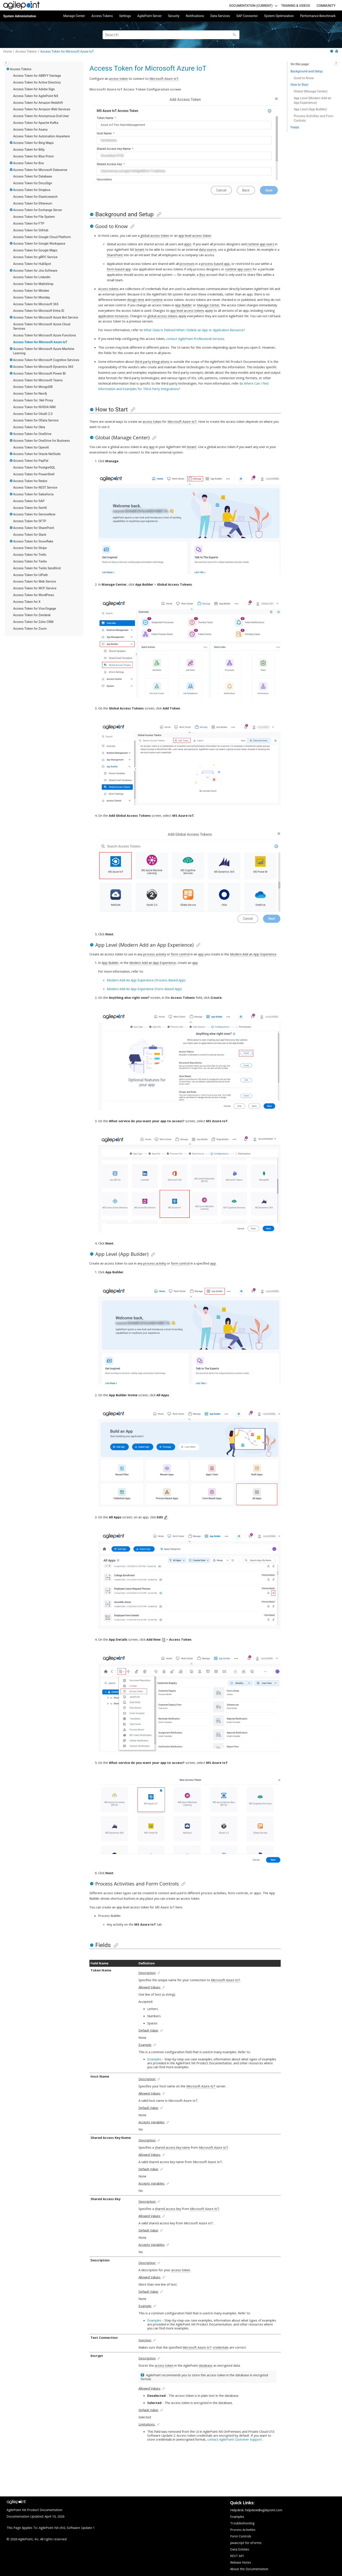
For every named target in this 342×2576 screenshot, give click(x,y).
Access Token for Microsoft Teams (38, 380)
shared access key (168, 2208)
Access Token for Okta (29, 427)
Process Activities (242, 2529)
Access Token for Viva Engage (34, 608)
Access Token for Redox (30, 481)
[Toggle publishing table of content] (6, 62)
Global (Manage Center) (311, 91)
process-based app (215, 263)
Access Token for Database (32, 176)
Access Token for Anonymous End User (41, 116)
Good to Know (304, 78)
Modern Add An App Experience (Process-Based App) (146, 980)
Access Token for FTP (28, 223)
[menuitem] (74, 16)
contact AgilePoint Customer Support (234, 2439)
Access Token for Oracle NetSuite (37, 454)
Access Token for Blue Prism (33, 156)
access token (118, 78)
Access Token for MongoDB (33, 387)
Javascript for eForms (246, 2542)
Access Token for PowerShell (33, 474)
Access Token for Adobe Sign (34, 89)
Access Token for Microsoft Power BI (39, 373)
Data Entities (239, 2549)
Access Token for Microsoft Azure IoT (67, 51)
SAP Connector (247, 16)
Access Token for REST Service (35, 487)
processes (187, 263)
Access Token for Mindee (31, 291)
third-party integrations (152, 361)
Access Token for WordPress (33, 595)
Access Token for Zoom (30, 629)
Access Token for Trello (29, 555)
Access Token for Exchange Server (37, 210)
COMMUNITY (325, 6)
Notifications (195, 16)
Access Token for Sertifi (30, 508)
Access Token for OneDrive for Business (41, 441)
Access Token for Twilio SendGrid (37, 568)
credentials (221, 2347)
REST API (237, 2556)
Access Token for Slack (29, 535)
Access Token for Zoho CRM (33, 622)
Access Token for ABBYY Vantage (37, 76)
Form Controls (240, 2536)
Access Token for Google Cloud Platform (42, 237)
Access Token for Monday (31, 297)
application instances (113, 316)
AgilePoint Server (149, 16)
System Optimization (279, 16)
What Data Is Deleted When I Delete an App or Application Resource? (194, 330)
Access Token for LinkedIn (31, 277)
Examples (154, 2059)
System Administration (19, 16)
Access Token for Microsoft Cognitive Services (46, 360)
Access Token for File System (34, 217)
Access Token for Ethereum (32, 203)
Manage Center (74, 16)
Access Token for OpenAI (31, 447)
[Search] (235, 34)
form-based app (119, 269)
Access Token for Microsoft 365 (35, 304)
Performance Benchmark (317, 16)
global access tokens (162, 316)
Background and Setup (307, 71)
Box (202, 274)
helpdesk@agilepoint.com (263, 2510)
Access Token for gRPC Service (35, 257)
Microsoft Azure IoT (164, 78)
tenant (139, 249)
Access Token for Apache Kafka (35, 123)
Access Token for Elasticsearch (35, 197)
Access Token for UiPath (30, 575)
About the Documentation (249, 2569)
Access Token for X (27, 602)
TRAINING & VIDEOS (295, 6)
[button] (8, 69)
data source (207, 249)
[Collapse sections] (332, 51)
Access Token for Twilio (30, 561)
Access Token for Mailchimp (33, 284)
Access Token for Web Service (34, 581)
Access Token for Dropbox (31, 190)
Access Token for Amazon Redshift (38, 103)
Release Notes (240, 2562)
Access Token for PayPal (30, 461)
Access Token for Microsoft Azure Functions (44, 335)
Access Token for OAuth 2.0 (33, 414)
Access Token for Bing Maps (33, 143)
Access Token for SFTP (29, 521)
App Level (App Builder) (310, 109)
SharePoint (115, 255)
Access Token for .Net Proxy (33, 400)
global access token (154, 235)
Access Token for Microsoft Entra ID (38, 311)
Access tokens (108, 288)
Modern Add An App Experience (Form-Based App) (144, 989)
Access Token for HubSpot (32, 264)
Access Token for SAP (28, 501)
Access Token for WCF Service (34, 588)
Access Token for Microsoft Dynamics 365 (43, 367)
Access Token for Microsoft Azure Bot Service (45, 317)
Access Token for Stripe (30, 548)
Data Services (220, 16)
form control (180, 954)
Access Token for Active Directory (37, 82)
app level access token (194, 235)
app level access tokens (187, 310)
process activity (154, 954)
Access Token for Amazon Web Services (41, 109)
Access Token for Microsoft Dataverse (40, 170)
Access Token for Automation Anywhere (41, 136)
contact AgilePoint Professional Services (195, 338)
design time (135, 299)
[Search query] (171, 34)
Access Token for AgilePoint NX (35, 96)
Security (174, 16)
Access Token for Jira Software (35, 271)
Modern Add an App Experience (253, 954)
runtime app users (261, 244)
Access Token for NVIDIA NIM (34, 407)
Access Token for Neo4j (30, 394)
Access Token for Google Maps (35, 250)
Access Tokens (102, 16)
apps (187, 244)
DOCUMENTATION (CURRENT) (250, 6)
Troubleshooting (242, 2523)
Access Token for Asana (30, 129)
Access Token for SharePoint (33, 528)
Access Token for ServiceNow (34, 514)
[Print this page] (337, 51)
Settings (125, 16)
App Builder (183, 305)
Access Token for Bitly (28, 150)
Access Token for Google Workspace (39, 243)
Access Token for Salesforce (33, 494)
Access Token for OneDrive (32, 434)
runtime (157, 299)
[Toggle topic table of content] (336, 62)
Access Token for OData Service (35, 420)
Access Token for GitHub (30, 230)
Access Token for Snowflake (33, 541)
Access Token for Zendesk (32, 615)
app (152, 447)
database (205, 2365)
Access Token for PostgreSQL (34, 467)
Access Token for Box (28, 163)
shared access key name (172, 2147)
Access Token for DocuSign (32, 183)
